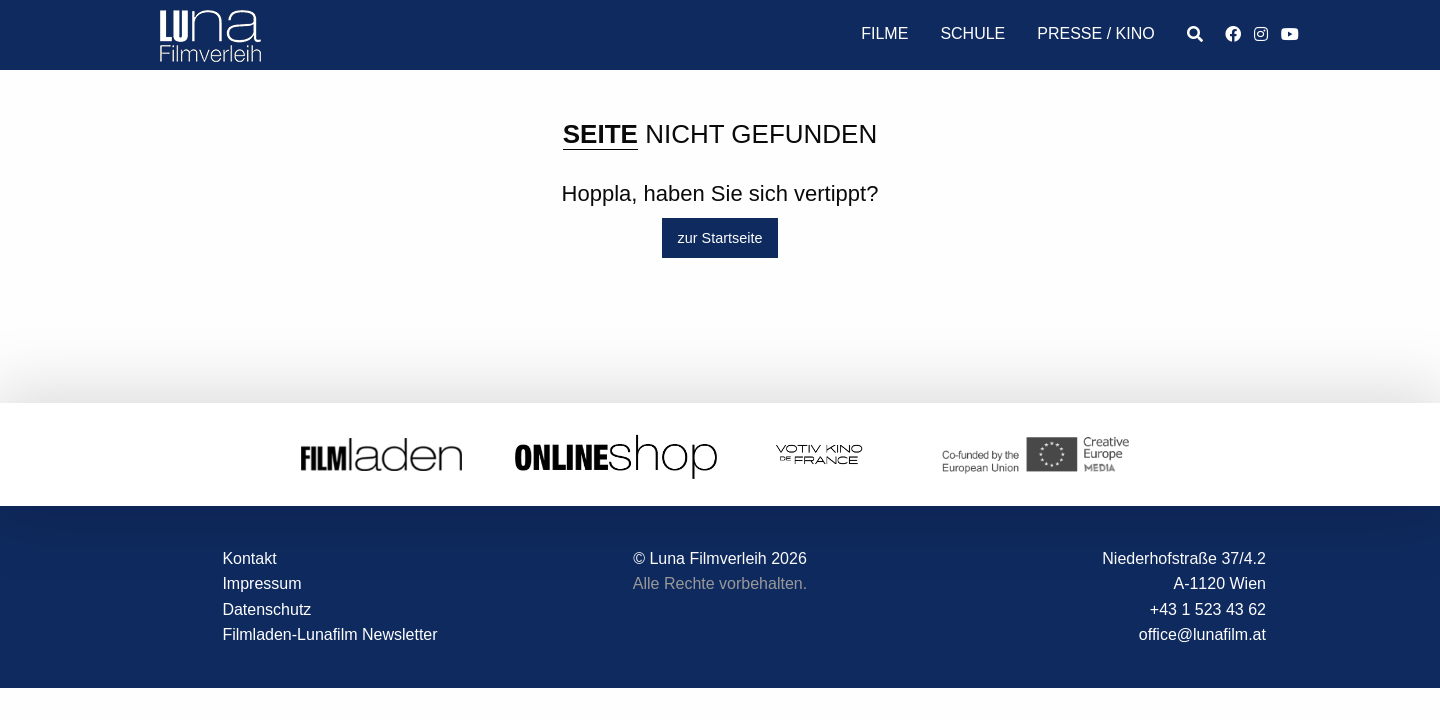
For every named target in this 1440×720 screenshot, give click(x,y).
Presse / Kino (1095, 33)
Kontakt (249, 558)
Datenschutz (266, 609)
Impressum (261, 583)
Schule (972, 33)
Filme (884, 33)
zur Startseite (720, 238)
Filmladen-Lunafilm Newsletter (329, 634)
